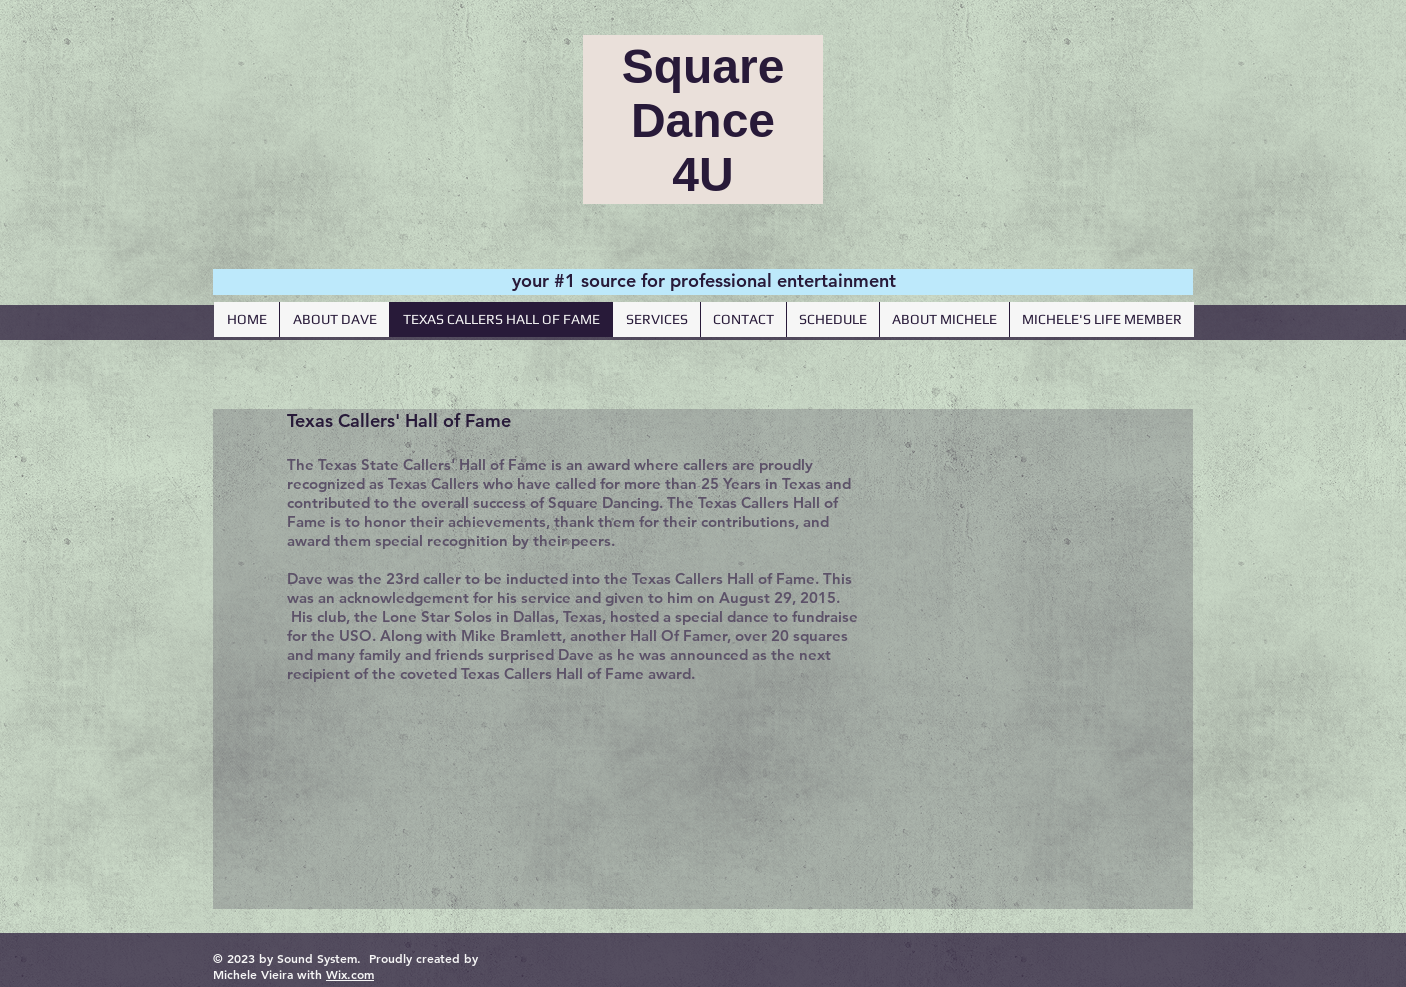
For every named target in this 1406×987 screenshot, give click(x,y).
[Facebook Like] (1063, 443)
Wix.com (350, 974)
